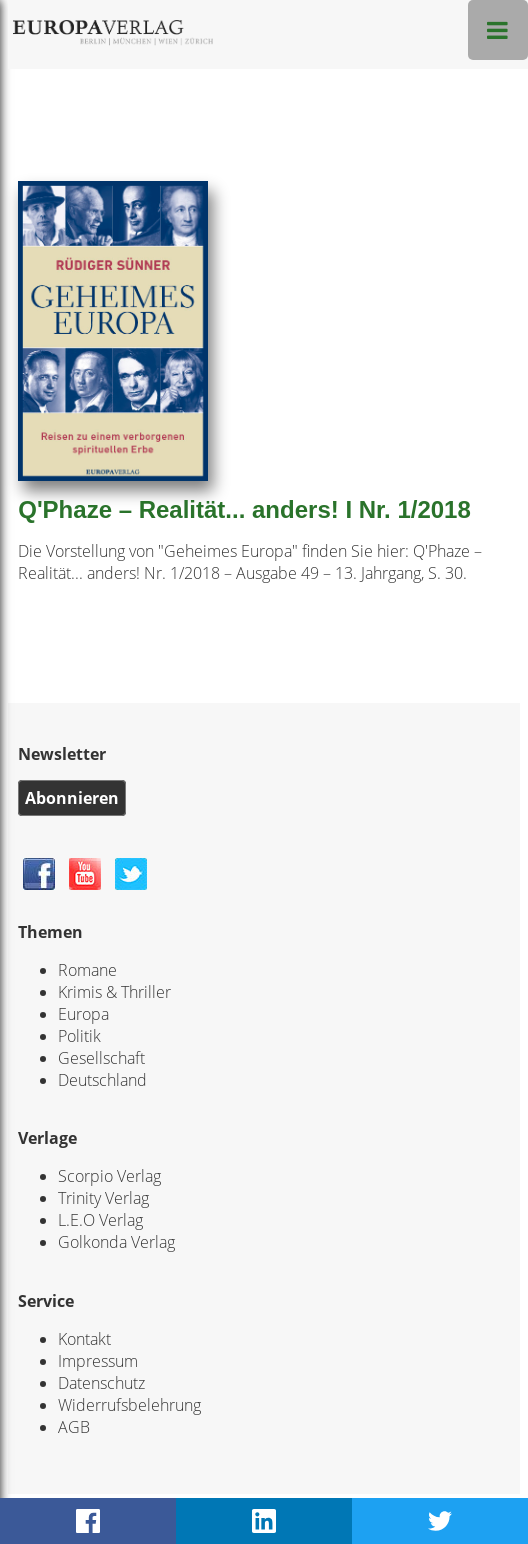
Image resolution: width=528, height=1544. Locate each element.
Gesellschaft (101, 1058)
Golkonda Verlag (116, 1242)
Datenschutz (101, 1383)
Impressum (98, 1361)
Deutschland (102, 1080)
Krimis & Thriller (114, 992)
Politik (79, 1036)
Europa (83, 1014)
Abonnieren (72, 798)
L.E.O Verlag (100, 1220)
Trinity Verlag (103, 1198)
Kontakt (84, 1339)
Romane (87, 970)
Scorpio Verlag (109, 1176)
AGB (74, 1427)
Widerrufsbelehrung (129, 1405)
